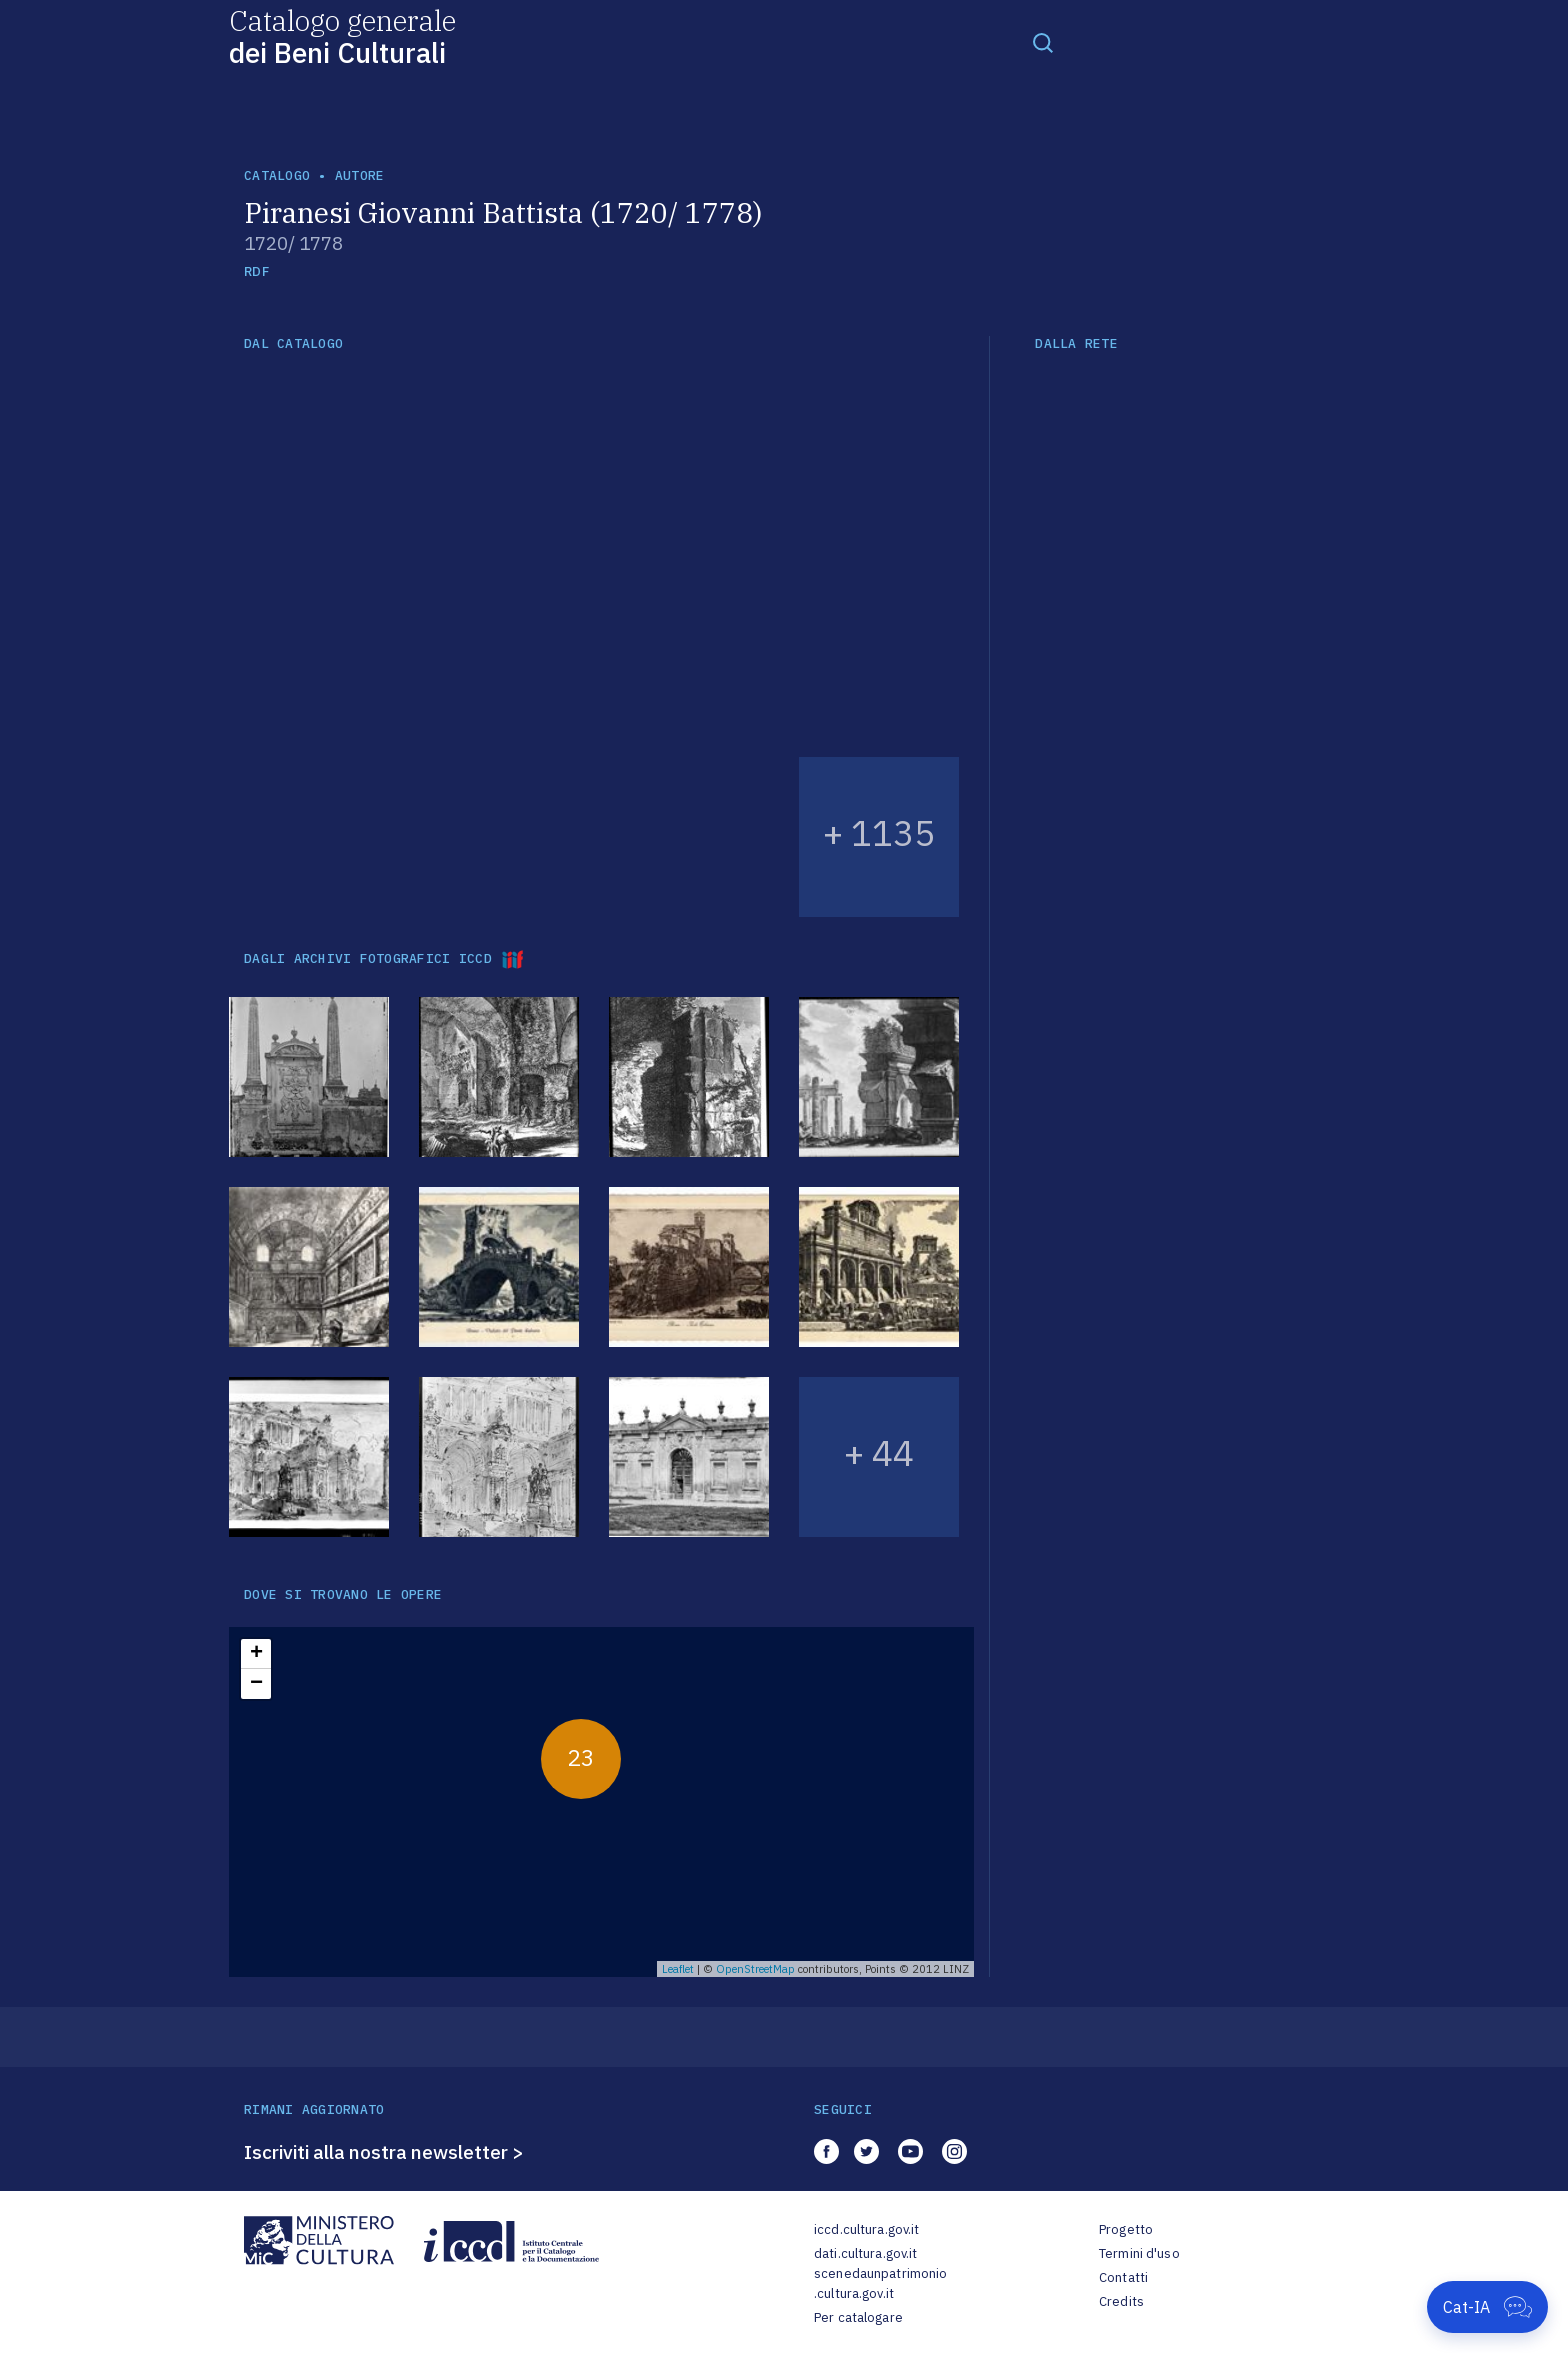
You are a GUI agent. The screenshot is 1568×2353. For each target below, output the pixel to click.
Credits (1121, 2301)
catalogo (277, 175)
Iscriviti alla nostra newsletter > (384, 2152)
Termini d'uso (1139, 2253)
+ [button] (256, 1654)
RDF (256, 271)
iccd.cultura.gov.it (866, 2229)
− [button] (256, 1684)
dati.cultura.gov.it (865, 2253)
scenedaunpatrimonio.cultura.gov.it (880, 2283)
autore (360, 175)
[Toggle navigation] (1043, 42)
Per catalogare (858, 2317)
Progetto (1126, 2229)
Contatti (1123, 2277)
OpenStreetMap (755, 1969)
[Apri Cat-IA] (1487, 2307)
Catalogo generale (342, 35)
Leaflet (678, 1969)
